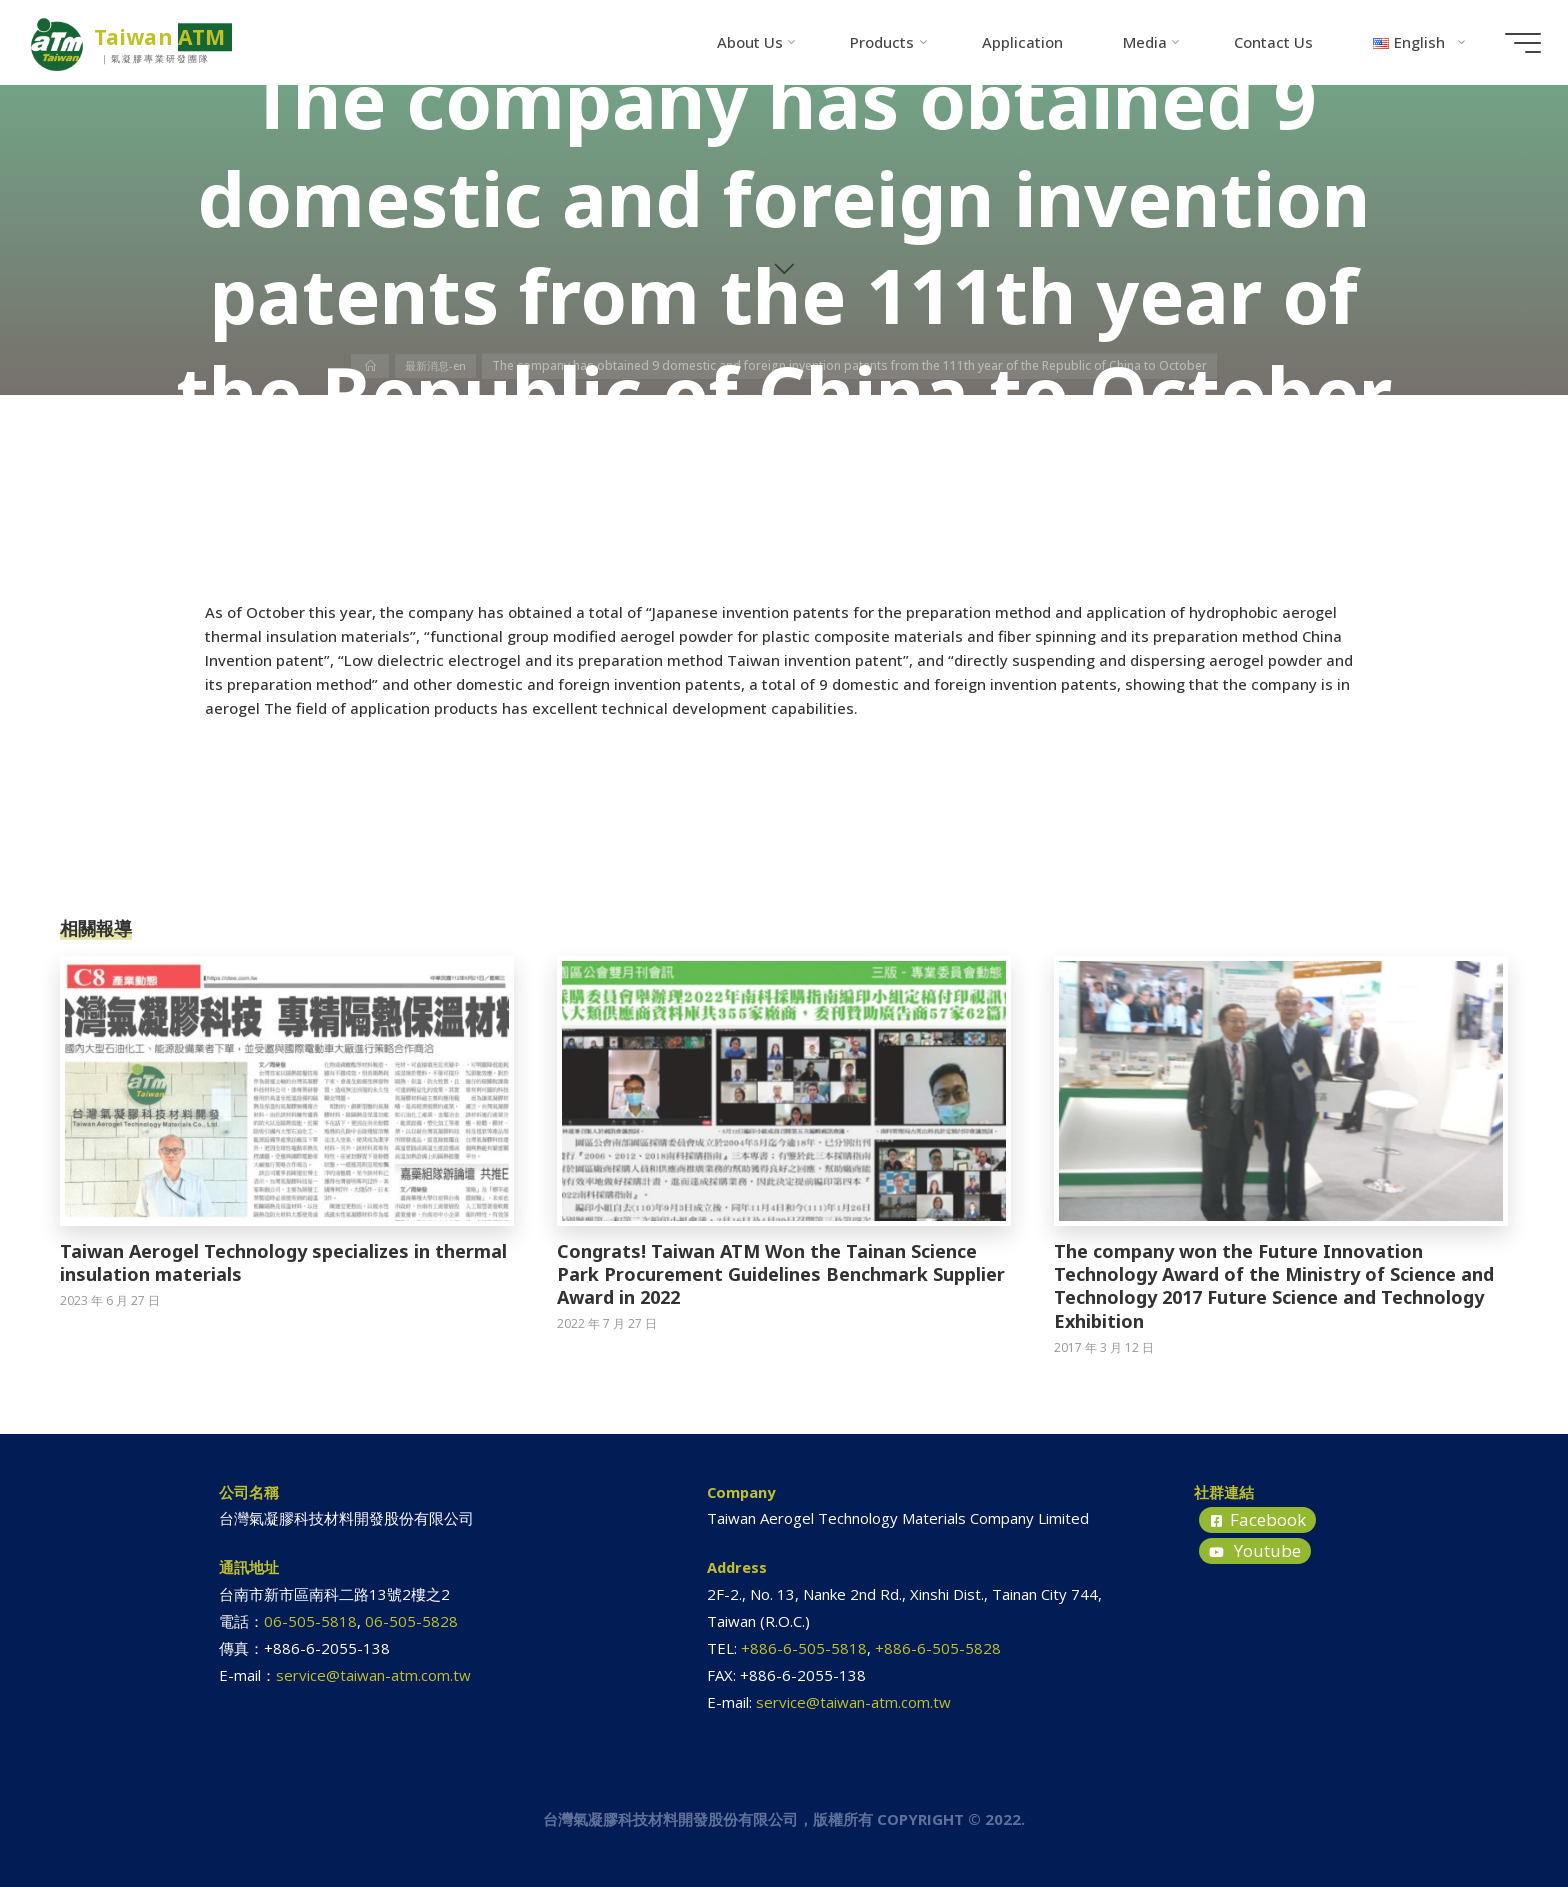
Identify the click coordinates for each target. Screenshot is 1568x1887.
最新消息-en (436, 365)
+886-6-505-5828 (938, 1648)
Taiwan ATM (170, 37)
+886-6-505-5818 (804, 1648)
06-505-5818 (310, 1621)
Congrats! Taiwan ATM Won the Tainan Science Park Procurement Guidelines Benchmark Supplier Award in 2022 (781, 1274)
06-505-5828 (411, 1621)
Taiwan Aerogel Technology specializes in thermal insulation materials (283, 1262)
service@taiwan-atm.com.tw (373, 1675)
